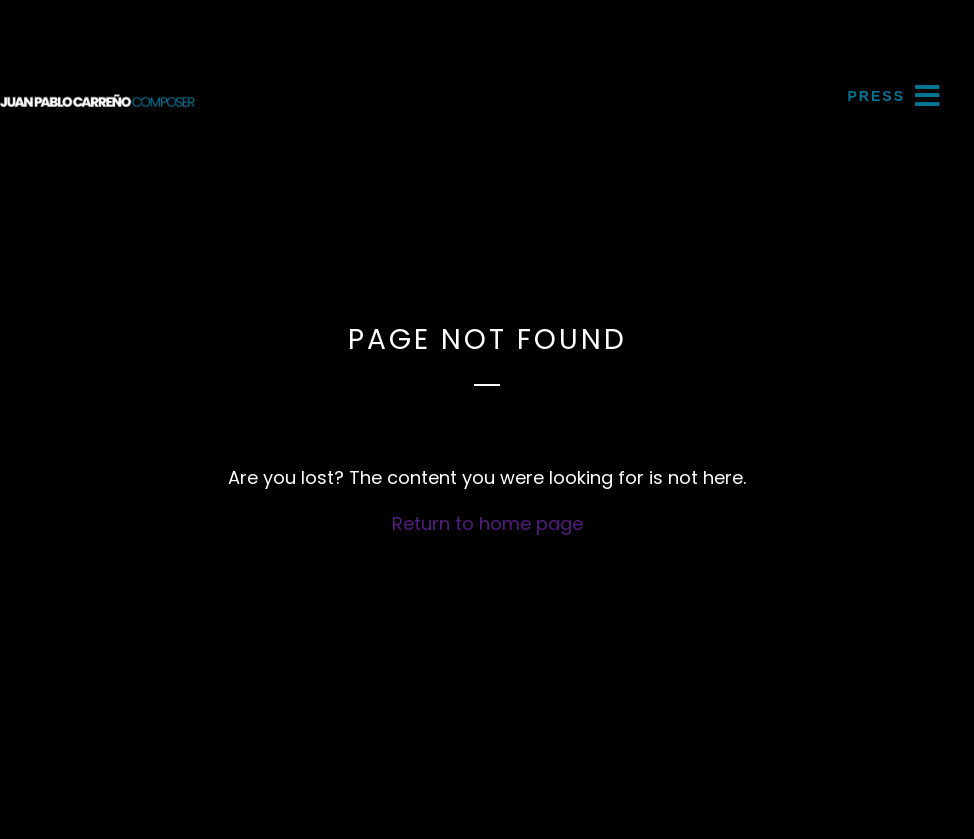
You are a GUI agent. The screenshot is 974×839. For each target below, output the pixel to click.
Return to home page (487, 523)
